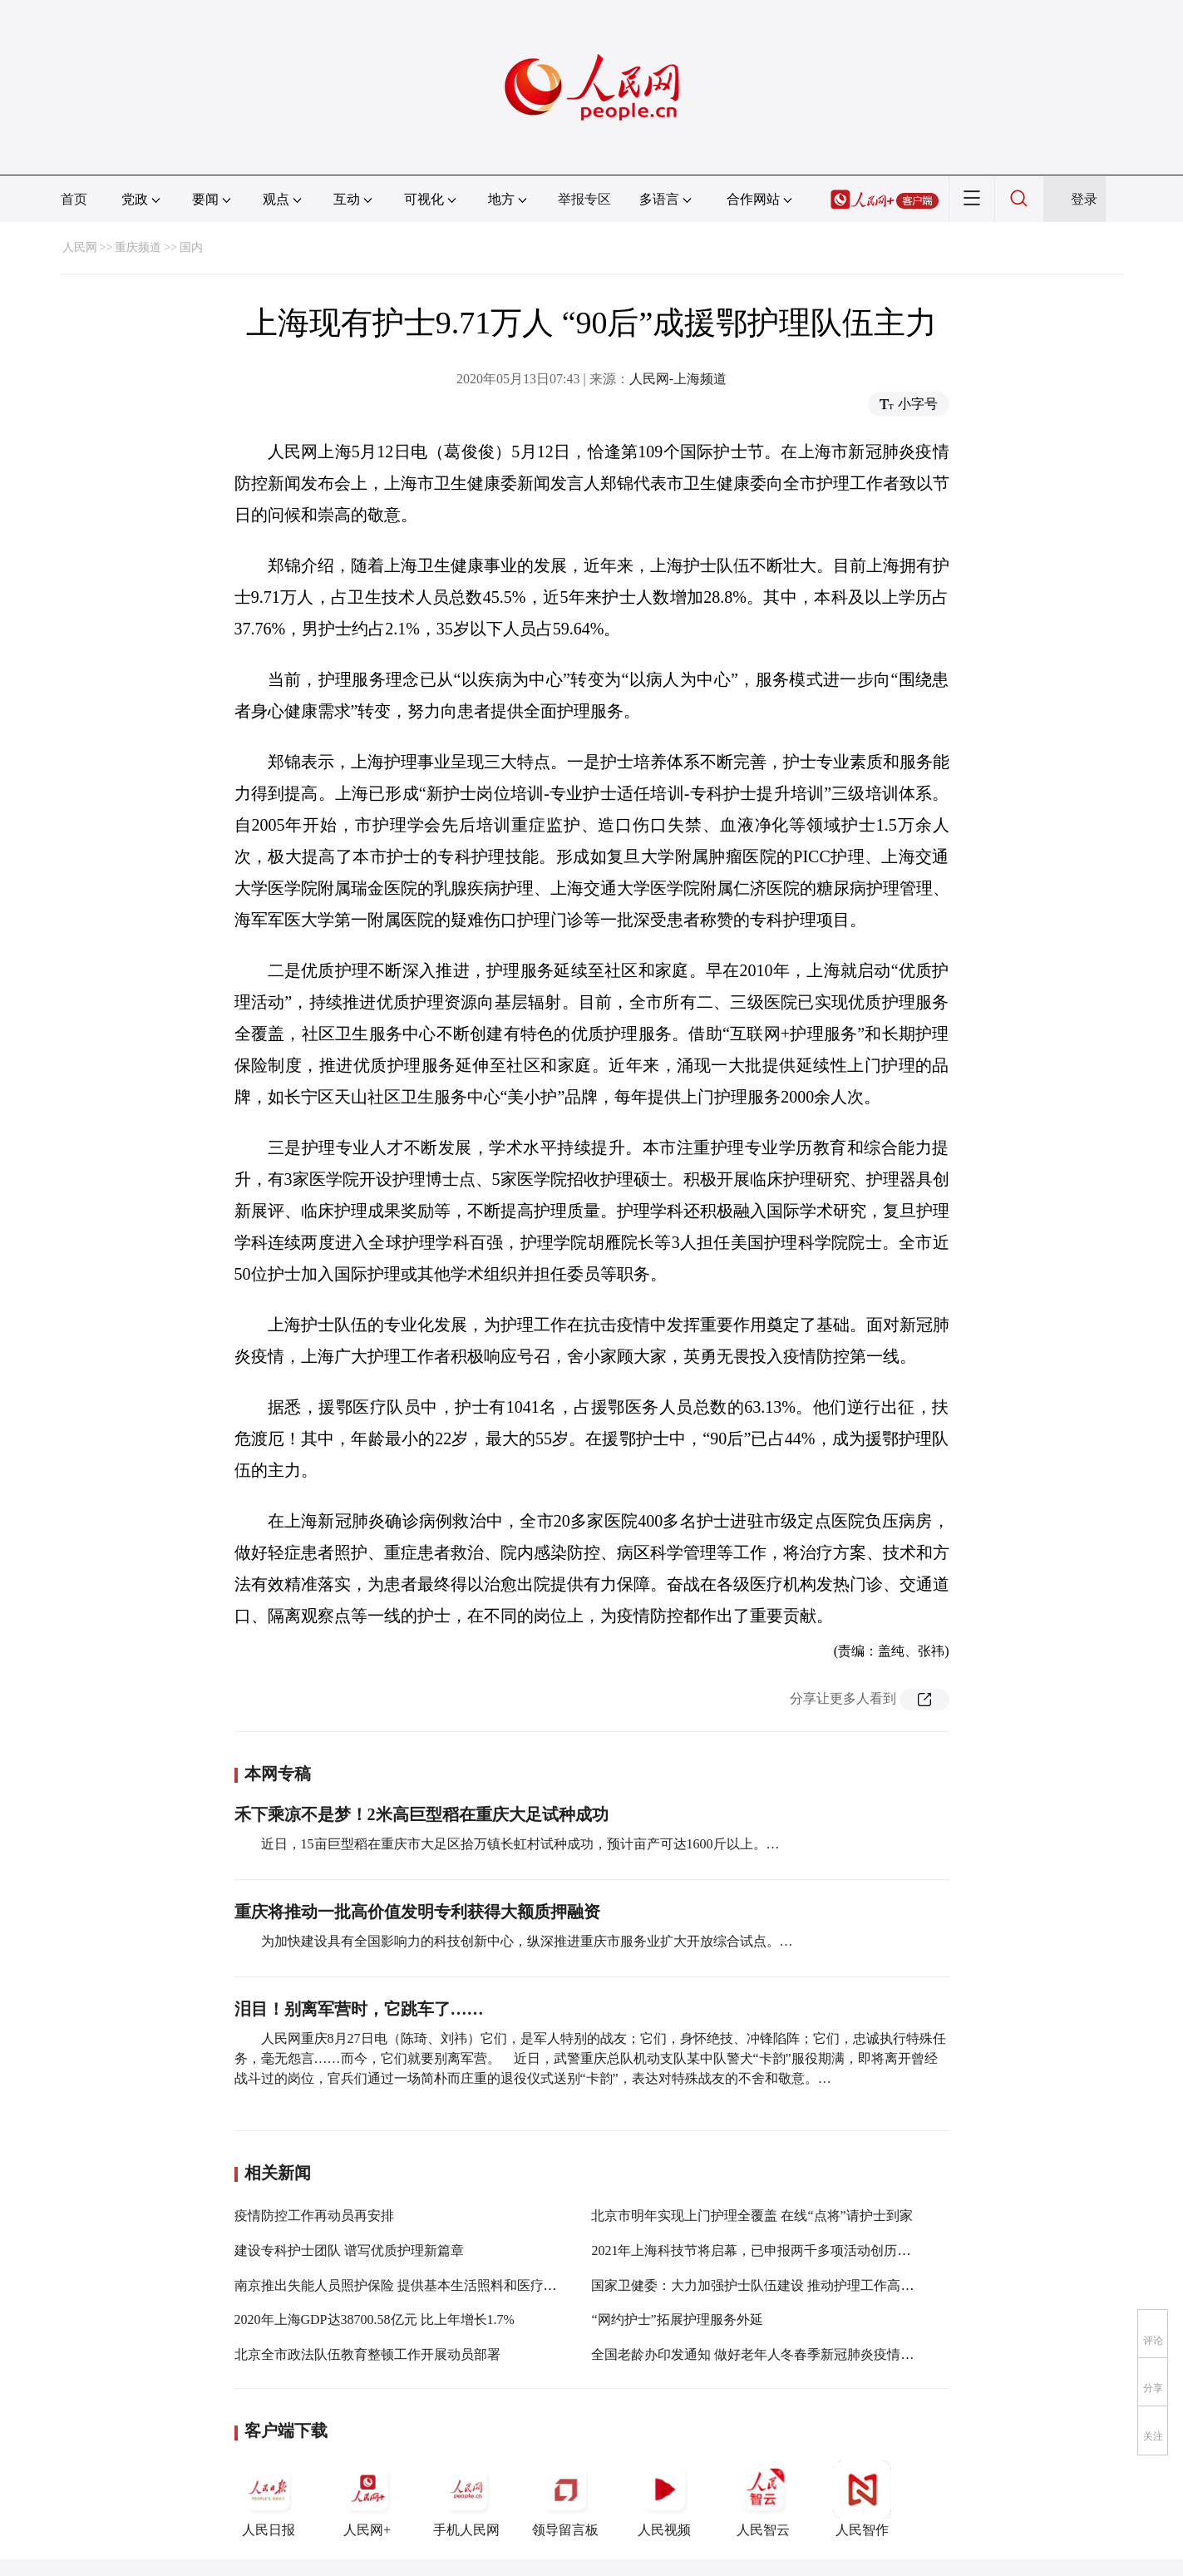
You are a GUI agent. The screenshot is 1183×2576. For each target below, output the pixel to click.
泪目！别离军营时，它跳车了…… (359, 2009)
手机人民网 (466, 2498)
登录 (1084, 199)
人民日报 (268, 2498)
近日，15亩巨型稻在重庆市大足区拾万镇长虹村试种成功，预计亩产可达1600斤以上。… (520, 1844)
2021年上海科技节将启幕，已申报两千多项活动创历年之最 (764, 2250)
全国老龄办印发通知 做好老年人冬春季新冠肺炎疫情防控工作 (772, 2354)
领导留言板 (565, 2498)
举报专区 (584, 199)
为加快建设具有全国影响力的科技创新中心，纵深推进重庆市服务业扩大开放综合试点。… (527, 1941)
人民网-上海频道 (678, 379)
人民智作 (862, 2498)
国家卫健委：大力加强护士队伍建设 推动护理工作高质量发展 (772, 2285)
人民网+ (367, 2498)
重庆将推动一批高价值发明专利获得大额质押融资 (417, 1911)
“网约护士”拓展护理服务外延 (676, 2319)
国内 (191, 247)
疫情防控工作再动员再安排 (314, 2215)
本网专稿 (277, 1773)
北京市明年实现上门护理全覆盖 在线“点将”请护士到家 (751, 2215)
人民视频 (664, 2498)
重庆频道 (138, 247)
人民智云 (763, 2498)
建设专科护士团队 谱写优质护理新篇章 (349, 2250)
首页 (74, 199)
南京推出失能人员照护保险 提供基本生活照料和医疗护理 (402, 2285)
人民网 (79, 247)
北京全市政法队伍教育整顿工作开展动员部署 (367, 2354)
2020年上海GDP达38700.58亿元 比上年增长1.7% (374, 2319)
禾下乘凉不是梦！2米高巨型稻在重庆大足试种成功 (421, 1814)
